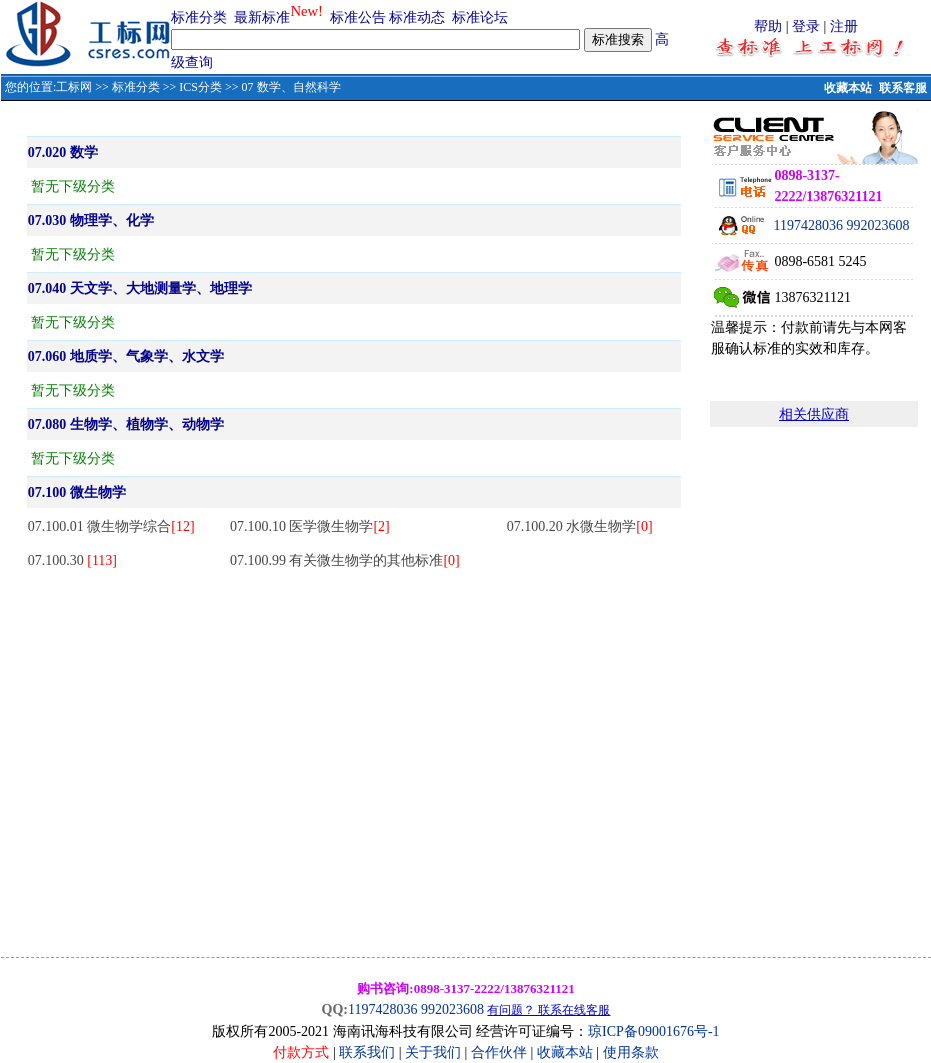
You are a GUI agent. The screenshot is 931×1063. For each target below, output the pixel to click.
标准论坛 (480, 17)
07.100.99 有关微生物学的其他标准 (345, 560)
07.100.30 (72, 560)
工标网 (74, 87)
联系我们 (367, 1052)
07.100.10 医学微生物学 (310, 526)
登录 (806, 26)
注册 (844, 26)
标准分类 (199, 17)
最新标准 (262, 17)
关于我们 (435, 1052)
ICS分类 (200, 87)
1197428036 (807, 225)
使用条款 (631, 1052)
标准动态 (417, 17)
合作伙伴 (499, 1052)
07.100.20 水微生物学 (580, 526)
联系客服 (903, 88)
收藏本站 (848, 88)
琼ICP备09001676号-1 (653, 1031)
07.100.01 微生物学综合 (111, 526)
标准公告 (358, 17)
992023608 (877, 225)
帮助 (768, 26)
